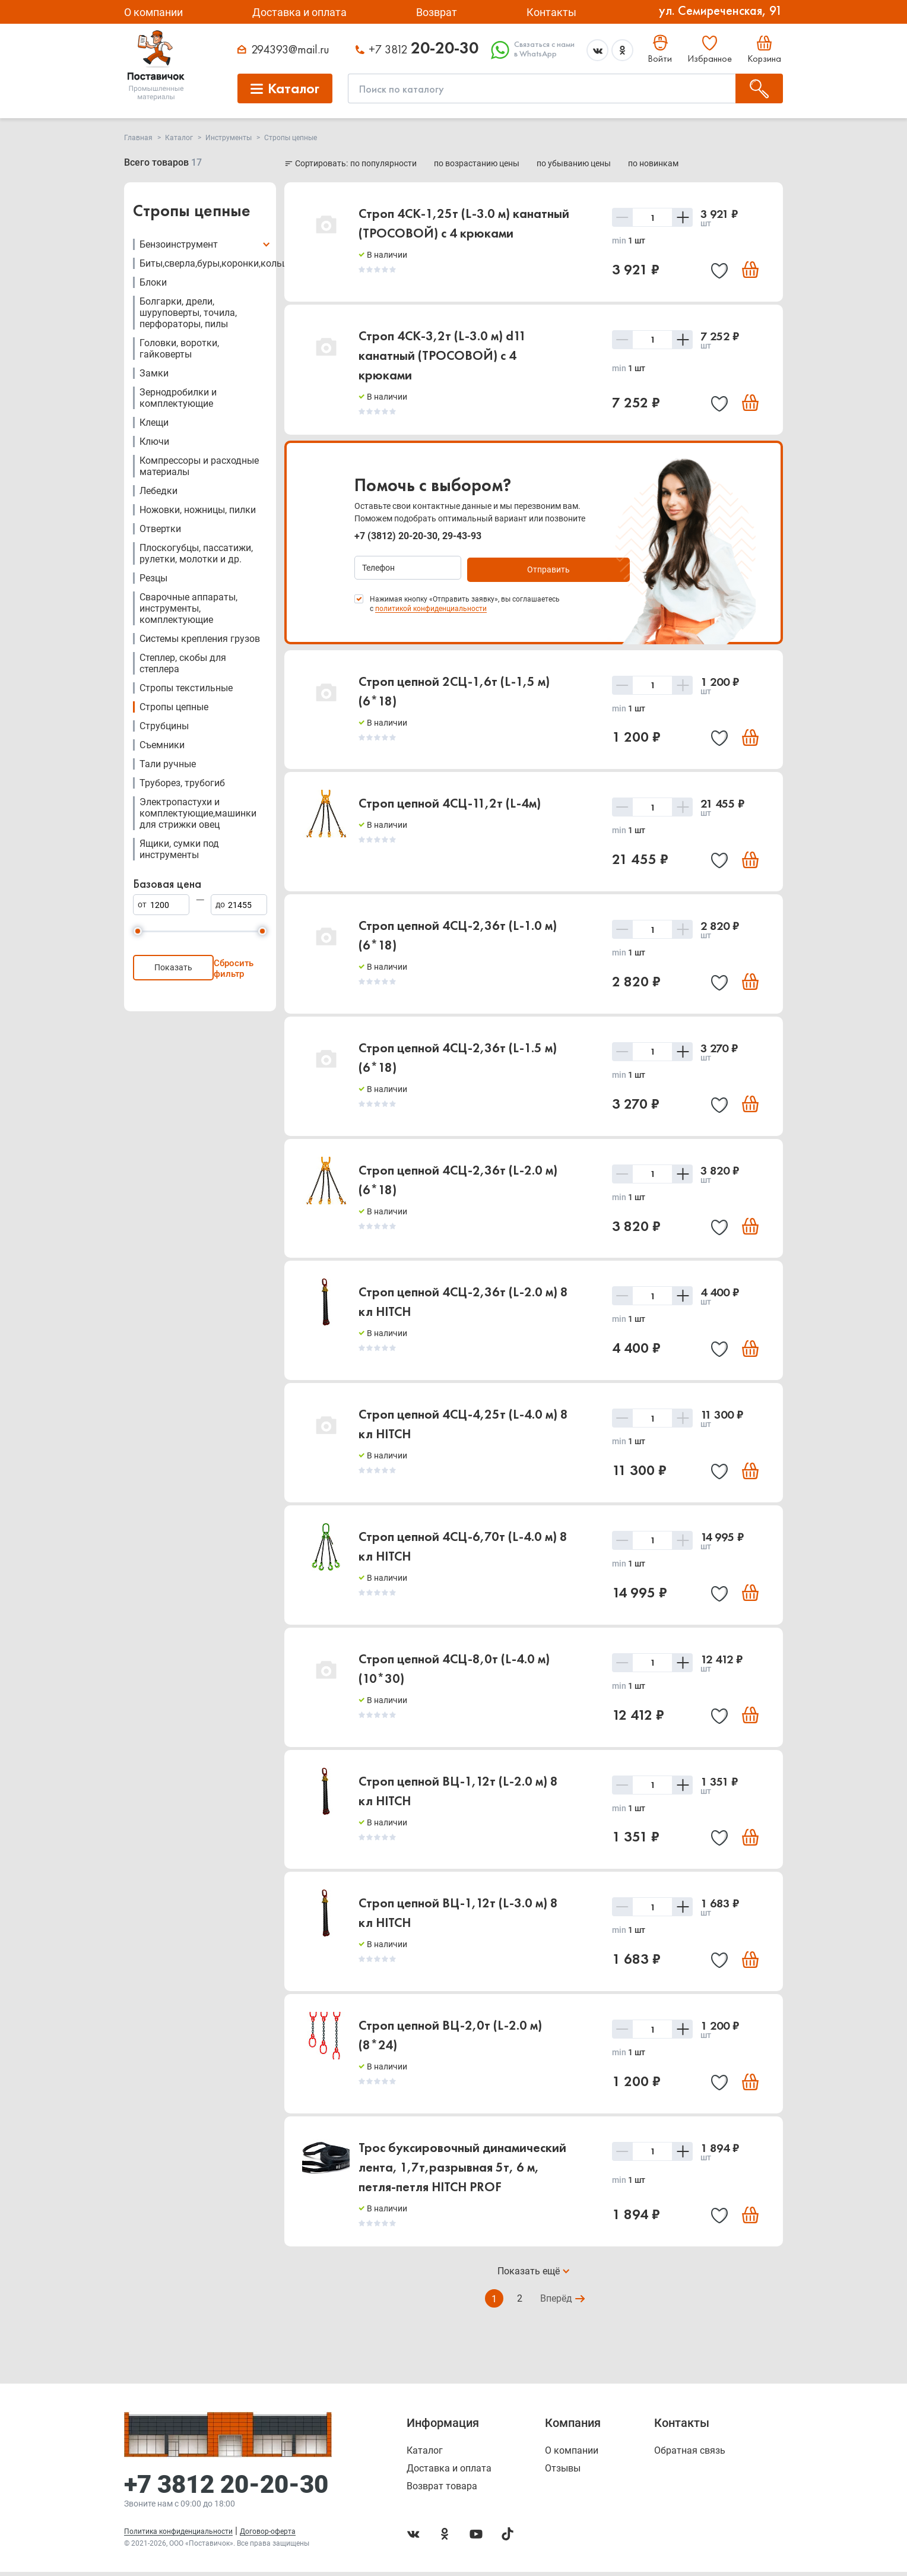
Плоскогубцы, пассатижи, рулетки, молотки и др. (196, 553)
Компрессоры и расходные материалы (199, 466)
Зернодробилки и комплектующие (178, 398)
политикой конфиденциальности (431, 607)
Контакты (551, 12)
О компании (153, 12)
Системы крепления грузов (199, 638)
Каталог (425, 2455)
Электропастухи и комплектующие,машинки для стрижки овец (197, 813)
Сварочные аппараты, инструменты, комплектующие (188, 608)
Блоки (153, 282)
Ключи (154, 441)
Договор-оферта (268, 2535)
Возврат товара (442, 2490)
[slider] (137, 931)
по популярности (384, 163)
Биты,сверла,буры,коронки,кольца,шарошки (238, 263)
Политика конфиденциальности (178, 2535)
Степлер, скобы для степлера (182, 663)
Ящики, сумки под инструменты (179, 849)
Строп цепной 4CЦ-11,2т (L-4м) (450, 803)
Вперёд (557, 2313)
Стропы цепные (173, 707)
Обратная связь (689, 2455)
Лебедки (158, 490)
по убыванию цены (575, 163)
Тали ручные (167, 764)
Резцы (153, 578)
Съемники (162, 745)
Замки (154, 373)
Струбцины (164, 726)
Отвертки (160, 528)
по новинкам (653, 163)
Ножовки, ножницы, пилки (197, 509)
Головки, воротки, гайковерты (179, 348)
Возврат (436, 12)
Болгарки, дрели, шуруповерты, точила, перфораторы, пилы (188, 313)
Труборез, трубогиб (182, 783)
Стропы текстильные (186, 688)
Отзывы (563, 2472)
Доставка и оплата (299, 12)
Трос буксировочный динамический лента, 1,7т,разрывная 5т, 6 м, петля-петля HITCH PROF (462, 2182)
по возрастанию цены (477, 163)
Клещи (154, 422)
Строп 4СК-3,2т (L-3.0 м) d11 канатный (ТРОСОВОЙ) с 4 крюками (443, 356)
